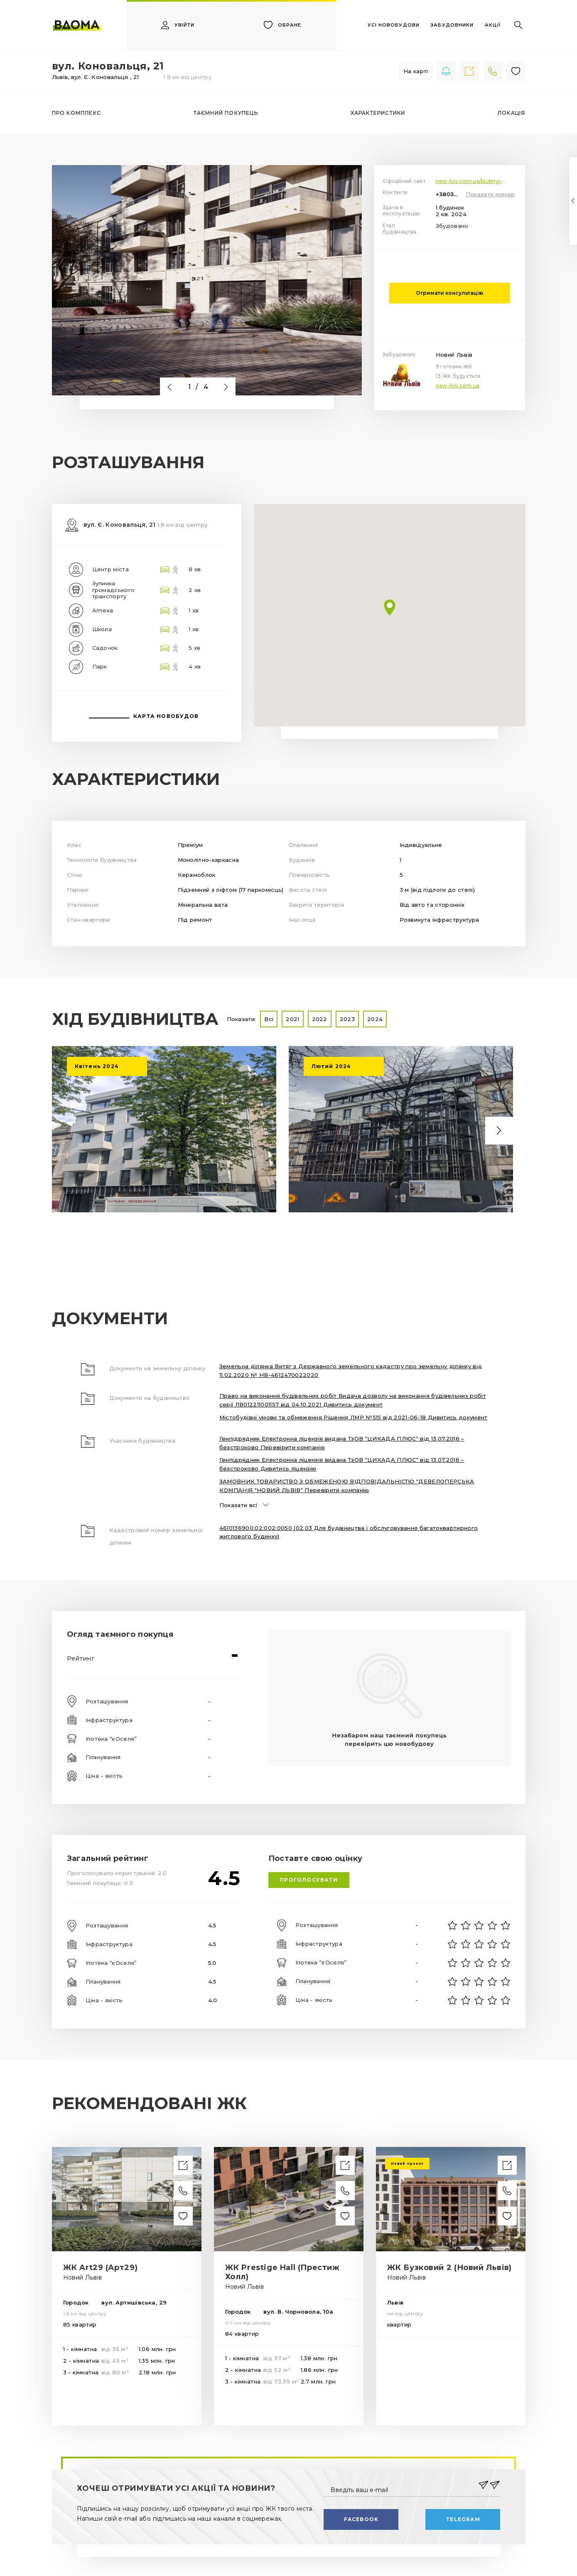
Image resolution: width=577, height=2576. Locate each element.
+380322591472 (449, 194)
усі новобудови (394, 25)
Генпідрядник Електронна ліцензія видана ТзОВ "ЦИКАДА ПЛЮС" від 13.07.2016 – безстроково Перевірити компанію (341, 1443)
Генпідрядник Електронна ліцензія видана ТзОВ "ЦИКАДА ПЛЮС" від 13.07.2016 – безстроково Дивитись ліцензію (341, 1464)
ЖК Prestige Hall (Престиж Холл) (282, 2272)
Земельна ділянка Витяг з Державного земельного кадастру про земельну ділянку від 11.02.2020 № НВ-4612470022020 (350, 1370)
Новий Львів (454, 354)
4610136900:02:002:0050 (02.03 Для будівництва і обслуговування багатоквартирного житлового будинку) (348, 1532)
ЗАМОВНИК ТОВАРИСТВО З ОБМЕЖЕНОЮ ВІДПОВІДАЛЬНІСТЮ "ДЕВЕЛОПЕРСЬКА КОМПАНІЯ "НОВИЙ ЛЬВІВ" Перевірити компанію (346, 1485)
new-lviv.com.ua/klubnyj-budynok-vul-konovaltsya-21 (476, 181)
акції (493, 25)
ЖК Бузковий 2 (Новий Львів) (449, 2267)
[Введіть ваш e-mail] (402, 2485)
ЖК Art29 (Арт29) (100, 2267)
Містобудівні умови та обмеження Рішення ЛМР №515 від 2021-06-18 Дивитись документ (353, 1417)
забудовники (452, 25)
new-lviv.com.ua (458, 385)
